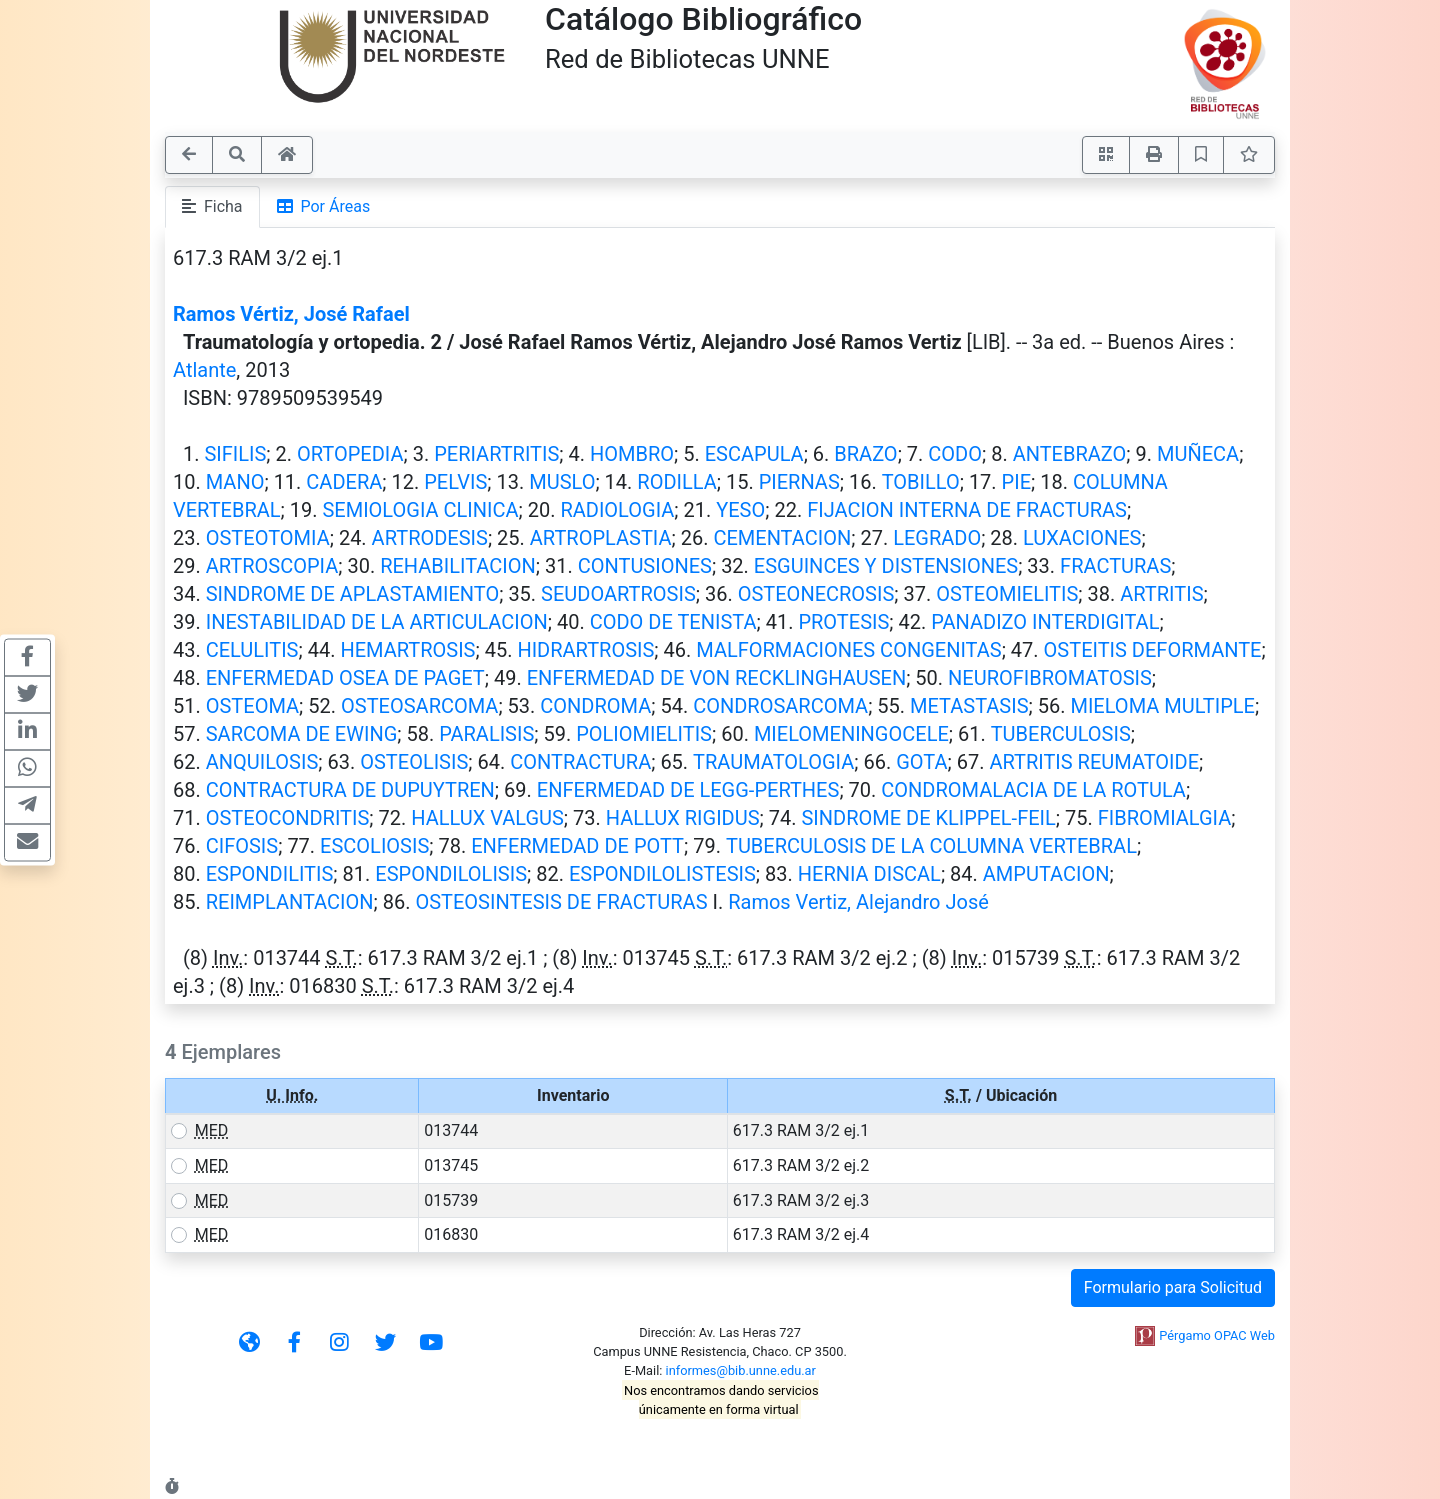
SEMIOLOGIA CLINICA (420, 510)
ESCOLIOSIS (374, 846)
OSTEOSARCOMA (419, 706)
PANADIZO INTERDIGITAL (1045, 622)
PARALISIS (486, 734)
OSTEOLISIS (414, 762)
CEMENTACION (782, 538)
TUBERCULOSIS (1061, 734)
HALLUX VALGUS (487, 818)
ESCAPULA (754, 454)
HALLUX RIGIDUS (683, 818)
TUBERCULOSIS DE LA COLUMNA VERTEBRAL (931, 846)
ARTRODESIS (430, 538)
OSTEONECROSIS (816, 594)
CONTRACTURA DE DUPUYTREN (350, 790)
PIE (1016, 482)
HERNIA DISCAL (869, 874)
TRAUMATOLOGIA (773, 762)
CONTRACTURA (580, 762)
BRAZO (865, 454)
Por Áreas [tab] (324, 206)
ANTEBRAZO (1070, 454)
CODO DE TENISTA (673, 622)
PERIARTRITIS (496, 454)
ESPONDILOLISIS (451, 874)
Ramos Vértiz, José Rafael (291, 314)
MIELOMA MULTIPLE (1162, 706)
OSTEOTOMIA (268, 538)
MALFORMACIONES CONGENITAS (848, 650)
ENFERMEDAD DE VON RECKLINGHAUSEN (716, 678)
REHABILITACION (458, 566)
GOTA (921, 762)
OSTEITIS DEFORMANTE (1153, 650)
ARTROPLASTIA (601, 538)
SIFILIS (235, 454)
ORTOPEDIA (350, 454)
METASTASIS (969, 706)
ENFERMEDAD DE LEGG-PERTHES (688, 790)
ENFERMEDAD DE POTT (577, 846)
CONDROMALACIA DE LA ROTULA (1033, 790)
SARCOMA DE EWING (302, 734)
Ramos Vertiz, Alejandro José (858, 902)
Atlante (204, 370)
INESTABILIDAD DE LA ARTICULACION (377, 622)
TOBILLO (921, 482)
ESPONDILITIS (270, 874)
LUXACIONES (1082, 538)
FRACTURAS (1115, 566)
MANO (235, 482)
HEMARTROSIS (407, 650)
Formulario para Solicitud (1173, 1287)
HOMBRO (632, 454)
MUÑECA (1198, 454)
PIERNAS (799, 482)
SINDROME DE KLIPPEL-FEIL (928, 818)
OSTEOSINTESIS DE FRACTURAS (561, 902)
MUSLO (562, 482)
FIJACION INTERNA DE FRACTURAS (967, 510)
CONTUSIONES (645, 566)
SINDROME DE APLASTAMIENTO (352, 594)
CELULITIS (252, 650)
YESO (740, 510)
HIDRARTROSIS (585, 650)
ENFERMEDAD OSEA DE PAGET (345, 678)
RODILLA (676, 482)
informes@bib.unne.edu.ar (741, 1370)
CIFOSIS (242, 846)
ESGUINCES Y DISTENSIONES (886, 566)
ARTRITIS (1161, 594)
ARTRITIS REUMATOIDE (1094, 762)
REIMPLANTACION (290, 902)
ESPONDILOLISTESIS (662, 874)
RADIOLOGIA (617, 510)
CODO (955, 454)
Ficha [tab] (212, 206)
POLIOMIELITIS (644, 734)
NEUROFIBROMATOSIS (1050, 678)
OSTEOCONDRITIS (288, 818)
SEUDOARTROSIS (618, 594)
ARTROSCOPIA (272, 566)
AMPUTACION (1046, 874)
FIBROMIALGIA (1165, 818)
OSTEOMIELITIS (1007, 594)
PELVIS (455, 482)
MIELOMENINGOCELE (851, 734)
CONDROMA (595, 706)
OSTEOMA (252, 706)
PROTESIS (843, 622)
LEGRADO (937, 538)
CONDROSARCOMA (780, 706)
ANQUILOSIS (262, 762)
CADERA (344, 482)
